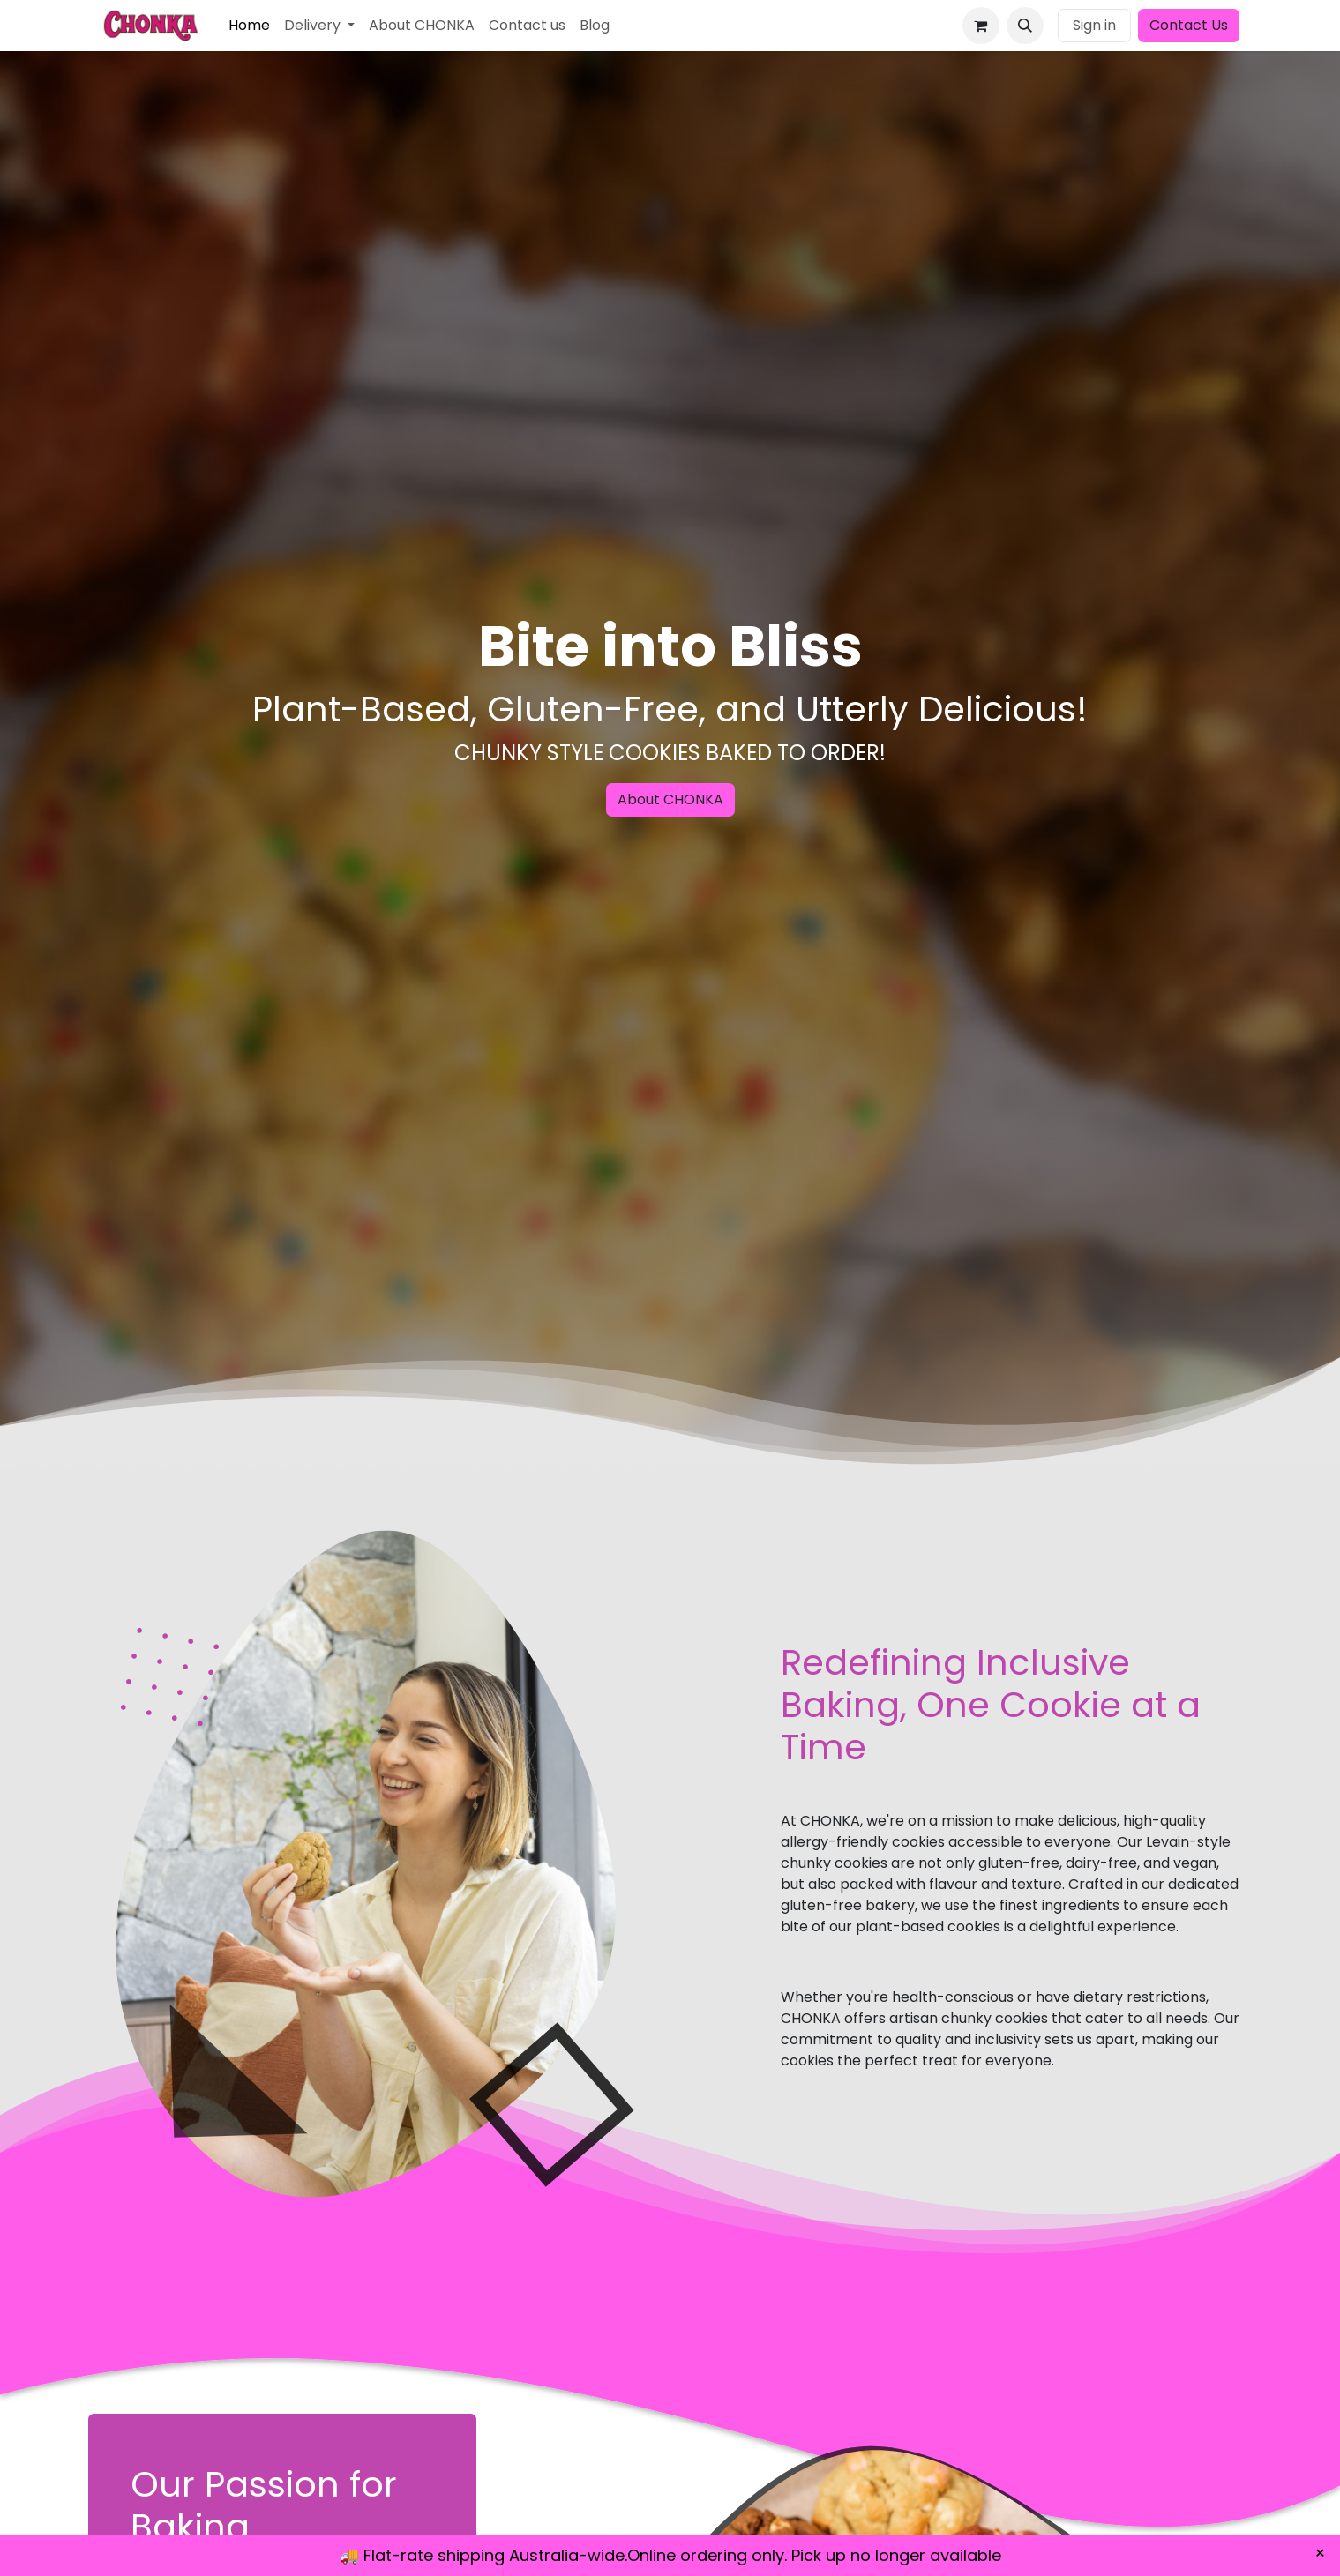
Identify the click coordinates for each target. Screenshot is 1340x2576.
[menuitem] (249, 25)
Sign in (1094, 25)
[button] (1025, 25)
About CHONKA (670, 799)
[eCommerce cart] (980, 25)
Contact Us (1188, 25)
